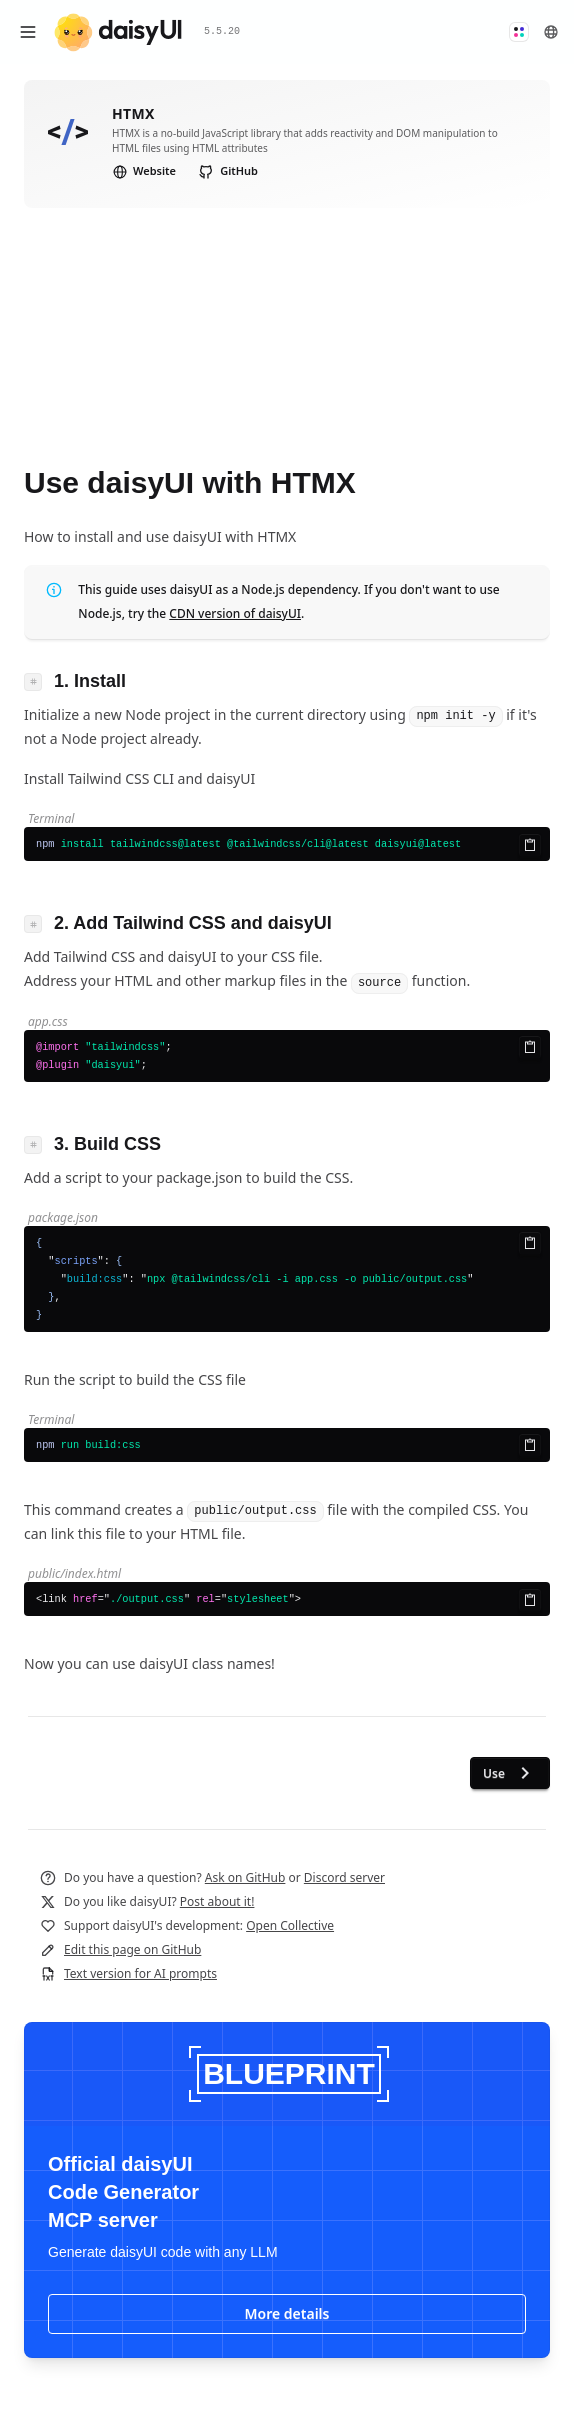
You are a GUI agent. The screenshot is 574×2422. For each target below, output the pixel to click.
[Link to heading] (39, 681)
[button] (519, 32)
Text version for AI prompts (140, 1973)
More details (287, 2313)
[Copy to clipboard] (530, 845)
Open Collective (290, 1925)
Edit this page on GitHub (132, 1949)
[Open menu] (28, 32)
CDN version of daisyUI (235, 613)
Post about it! (217, 1901)
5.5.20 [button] (222, 31)
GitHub (228, 171)
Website (144, 170)
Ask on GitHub (245, 1877)
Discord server (344, 1877)
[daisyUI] (118, 32)
